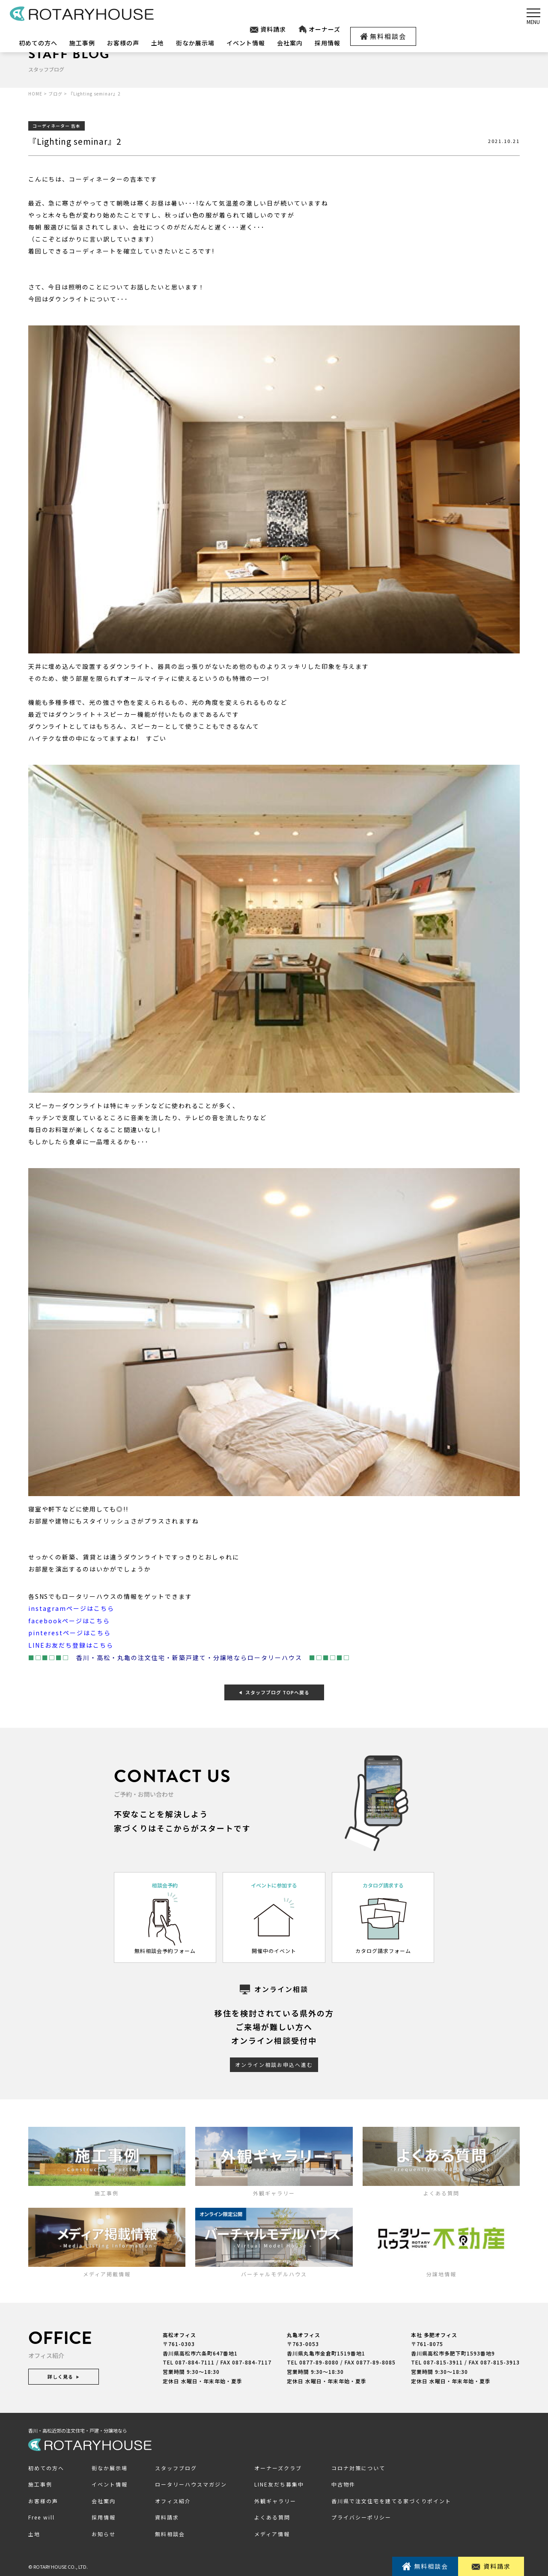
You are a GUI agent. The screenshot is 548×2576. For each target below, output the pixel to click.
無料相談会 (383, 36)
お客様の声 (123, 43)
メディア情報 (272, 2532)
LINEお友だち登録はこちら (70, 1644)
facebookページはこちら (69, 1620)
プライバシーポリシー (361, 2515)
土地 (157, 43)
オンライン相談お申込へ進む (274, 2062)
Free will (41, 2515)
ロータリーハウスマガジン (191, 2482)
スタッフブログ (176, 2466)
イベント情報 (245, 43)
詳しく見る (64, 2374)
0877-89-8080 (319, 2360)
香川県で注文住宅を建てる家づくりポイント (391, 2499)
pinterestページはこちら (69, 1632)
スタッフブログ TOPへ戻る (274, 1690)
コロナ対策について (358, 2466)
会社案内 (290, 43)
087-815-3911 (443, 2360)
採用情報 (327, 43)
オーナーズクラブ (278, 2466)
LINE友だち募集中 (279, 2482)
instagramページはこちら (71, 1608)
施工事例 (82, 43)
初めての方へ (38, 43)
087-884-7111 (194, 2360)
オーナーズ (319, 29)
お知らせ (104, 2532)
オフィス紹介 (173, 2499)
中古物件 (343, 2482)
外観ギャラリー (275, 2499)
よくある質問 (272, 2515)
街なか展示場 (195, 43)
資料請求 (268, 29)
